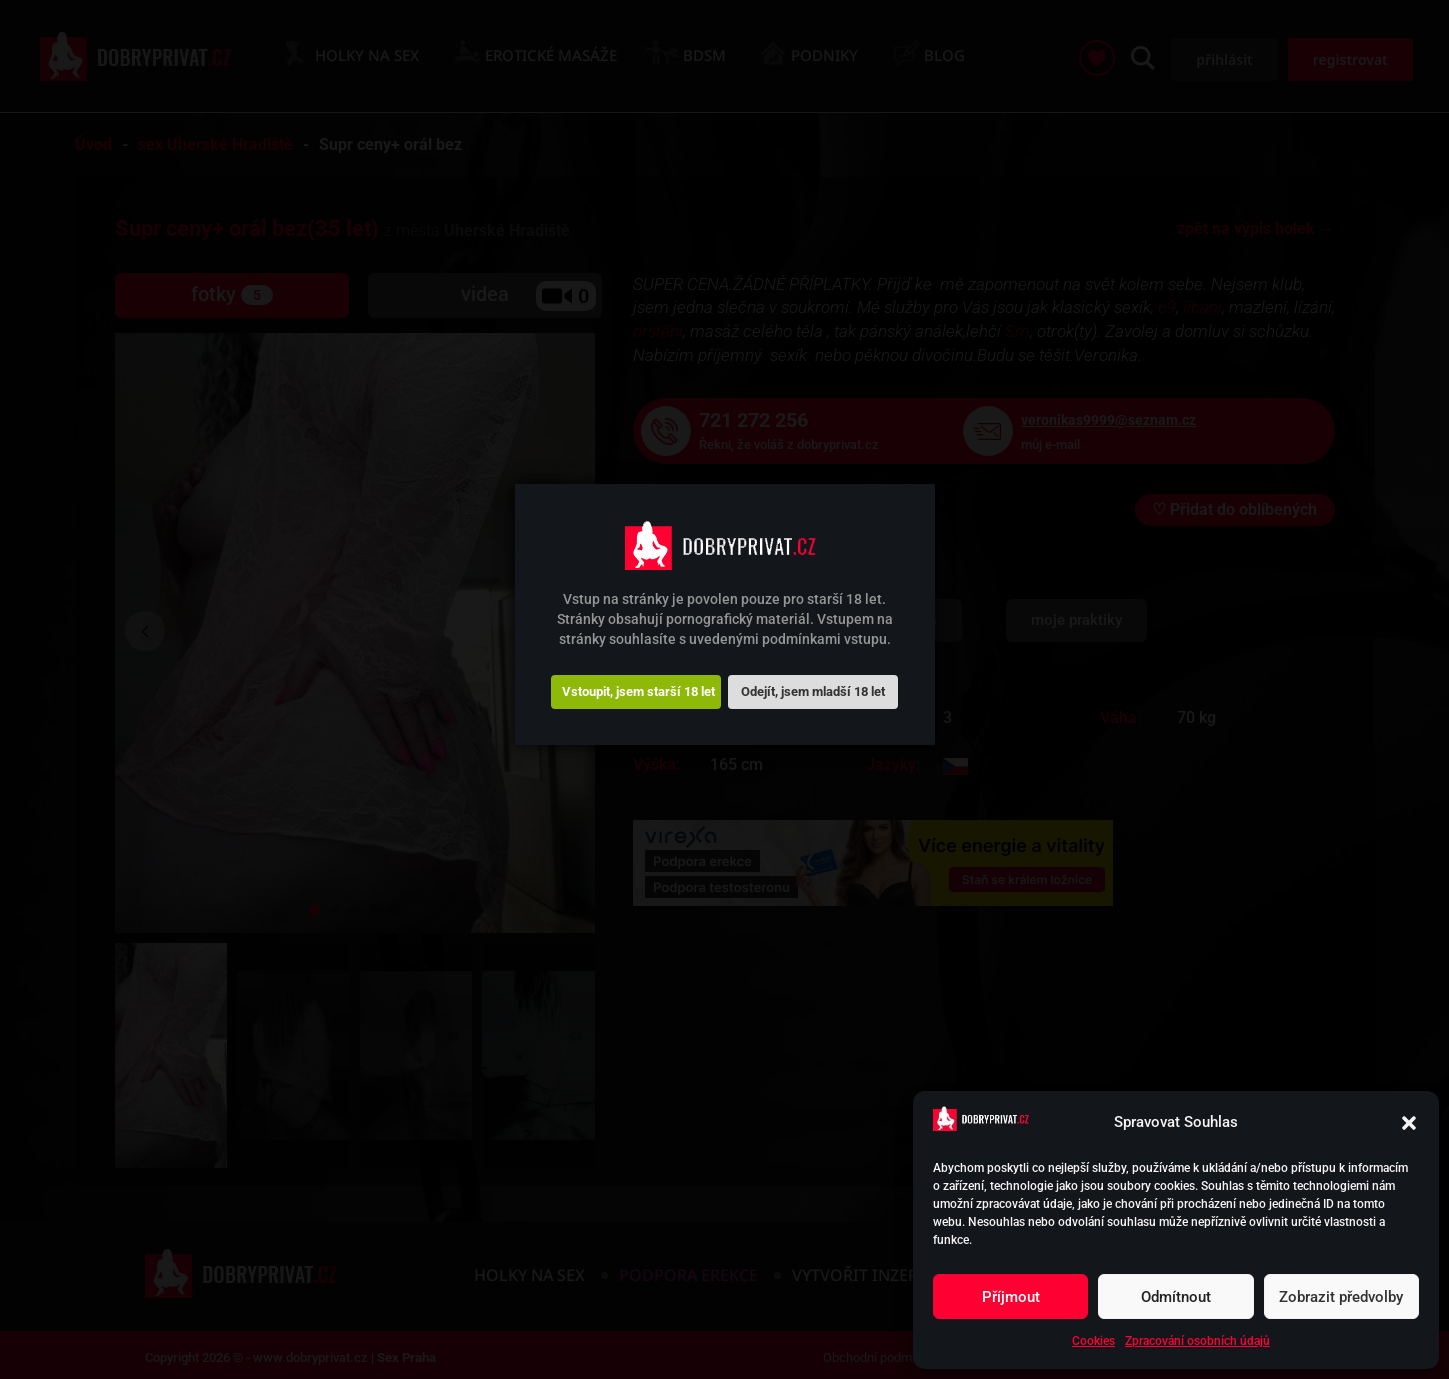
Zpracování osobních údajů (1197, 1341)
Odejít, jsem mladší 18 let (813, 691)
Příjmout (1011, 1297)
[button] (1409, 1123)
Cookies (1093, 1341)
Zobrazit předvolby (1341, 1297)
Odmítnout (1176, 1297)
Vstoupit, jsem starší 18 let (638, 691)
